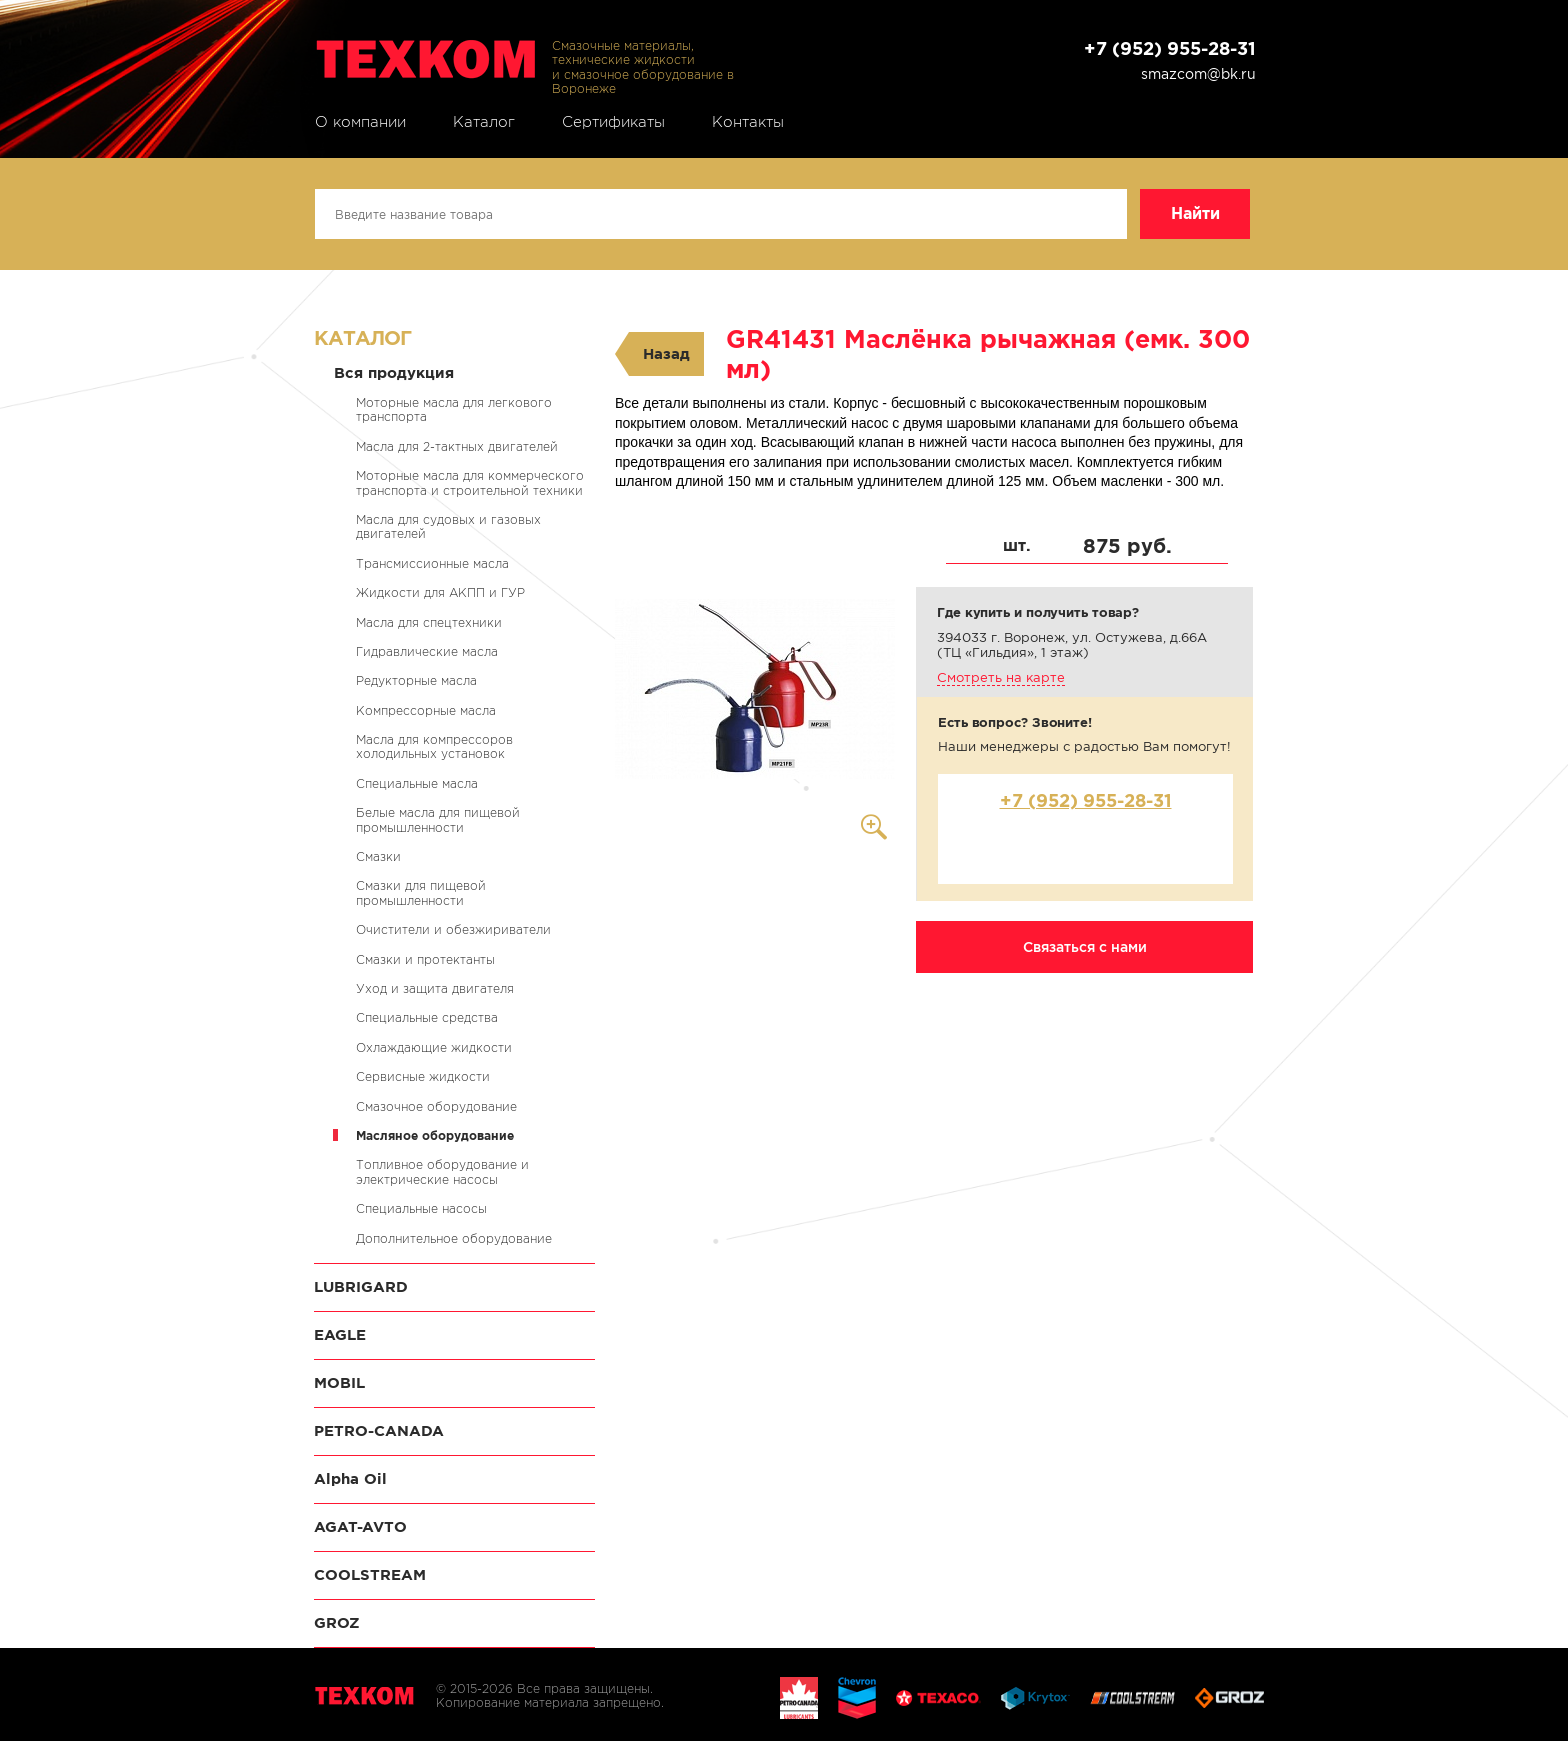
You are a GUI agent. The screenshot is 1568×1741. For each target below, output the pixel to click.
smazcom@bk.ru (1198, 74)
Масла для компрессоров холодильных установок (434, 746)
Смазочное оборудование (436, 1106)
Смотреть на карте (1001, 677)
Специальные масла (417, 783)
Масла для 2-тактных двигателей (457, 446)
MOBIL (339, 1382)
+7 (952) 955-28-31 (1170, 48)
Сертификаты (613, 122)
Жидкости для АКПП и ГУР (440, 592)
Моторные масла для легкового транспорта (454, 409)
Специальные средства (427, 1017)
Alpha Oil (350, 1478)
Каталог (484, 122)
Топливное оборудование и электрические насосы (442, 1171)
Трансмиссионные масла (432, 563)
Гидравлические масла (427, 651)
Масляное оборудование (435, 1135)
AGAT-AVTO (360, 1526)
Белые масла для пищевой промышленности (438, 819)
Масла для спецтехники (429, 622)
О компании (360, 122)
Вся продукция (394, 372)
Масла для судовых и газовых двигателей (448, 526)
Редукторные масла (416, 680)
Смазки (378, 856)
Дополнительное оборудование (454, 1238)
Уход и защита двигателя (435, 988)
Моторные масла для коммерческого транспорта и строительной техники (470, 482)
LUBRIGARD (361, 1286)
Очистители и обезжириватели (453, 929)
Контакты (748, 122)
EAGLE (340, 1334)
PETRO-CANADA (379, 1430)
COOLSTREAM (370, 1574)
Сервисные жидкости (423, 1076)
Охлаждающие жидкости (434, 1047)
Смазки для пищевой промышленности (421, 892)
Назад (666, 353)
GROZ (337, 1622)
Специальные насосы (421, 1208)
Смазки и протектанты (425, 959)
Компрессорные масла (426, 710)
